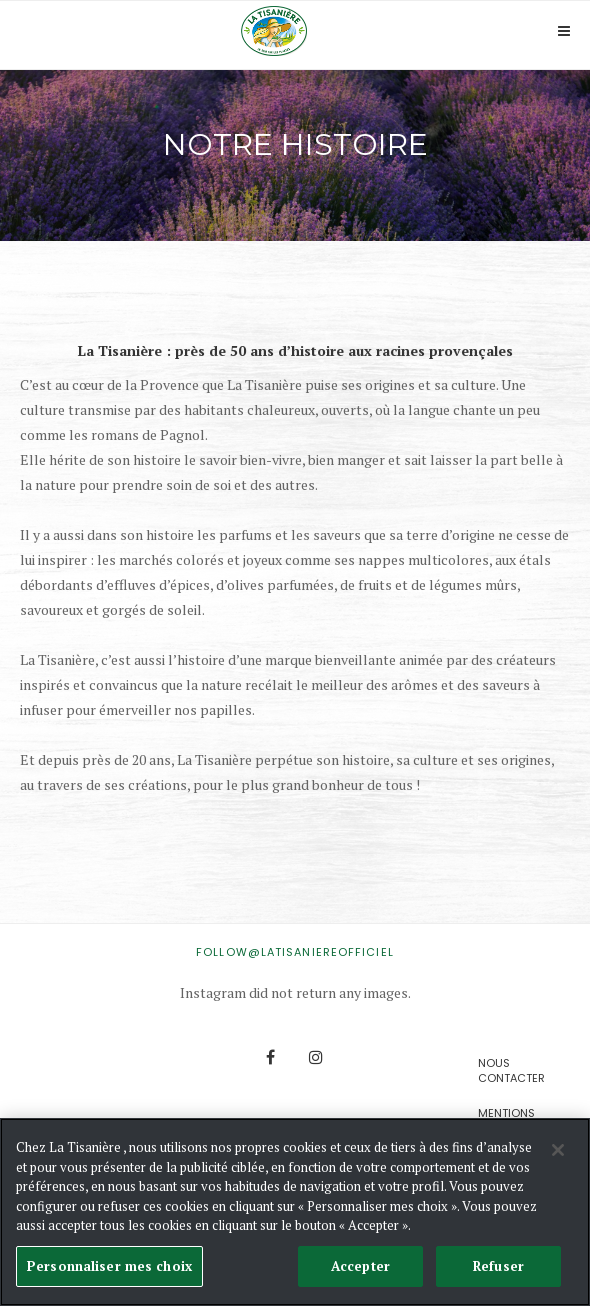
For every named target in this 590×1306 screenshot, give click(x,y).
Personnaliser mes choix (109, 1267)
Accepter (360, 1267)
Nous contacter (511, 1070)
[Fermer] (558, 1152)
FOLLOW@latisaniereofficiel (295, 952)
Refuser (498, 1267)
